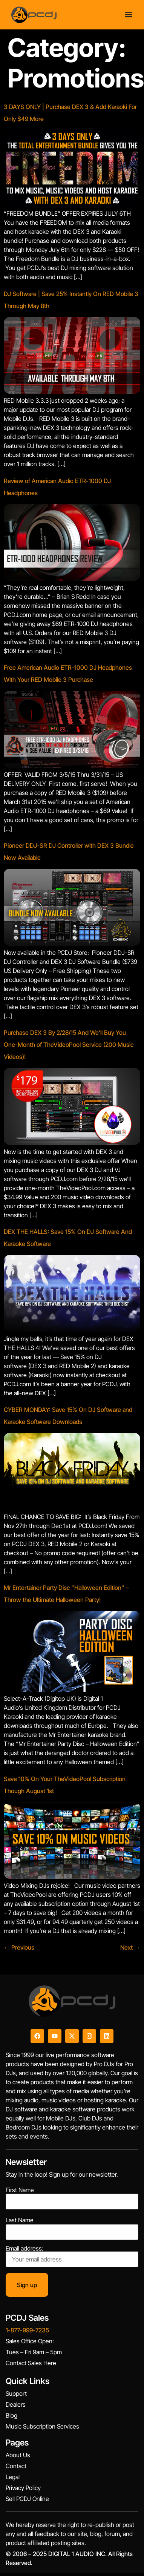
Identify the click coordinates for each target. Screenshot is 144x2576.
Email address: (72, 2256)
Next (130, 1947)
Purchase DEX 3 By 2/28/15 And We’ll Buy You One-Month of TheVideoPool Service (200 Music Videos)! (68, 1044)
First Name (20, 2190)
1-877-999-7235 (27, 2330)
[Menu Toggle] (129, 14)
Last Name (20, 2220)
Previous (19, 1947)
